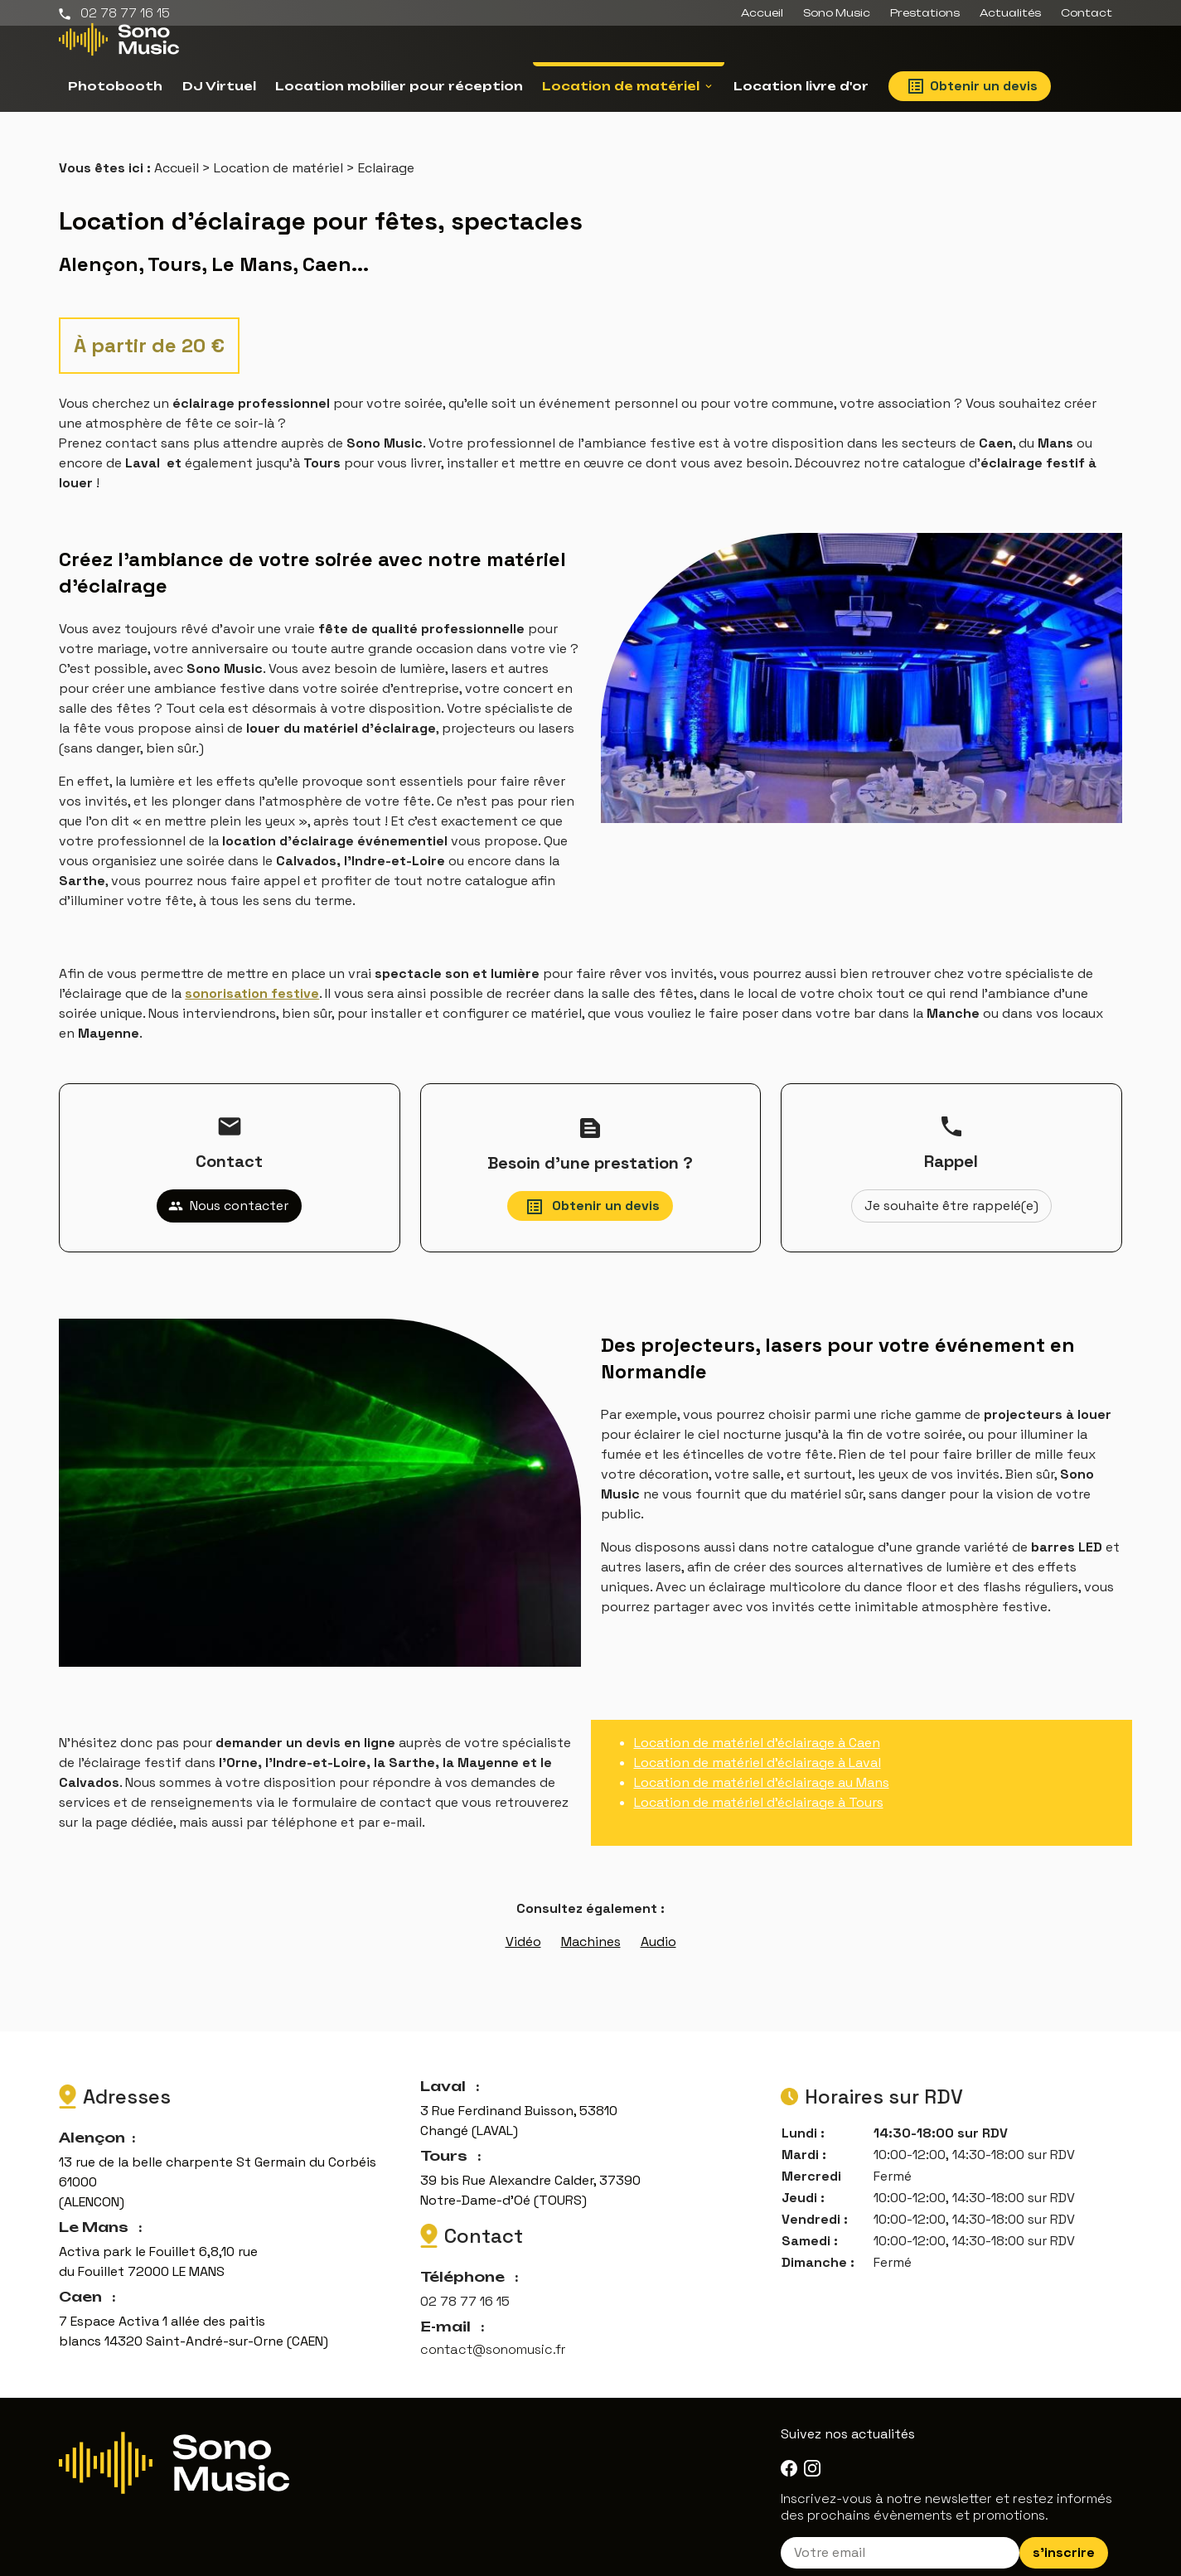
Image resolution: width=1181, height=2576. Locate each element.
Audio (658, 1921)
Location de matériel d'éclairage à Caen (757, 1722)
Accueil (762, 13)
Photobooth (115, 86)
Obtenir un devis (973, 85)
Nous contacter (228, 1185)
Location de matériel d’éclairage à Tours (758, 1782)
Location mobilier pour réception (399, 86)
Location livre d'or (801, 86)
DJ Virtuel (219, 86)
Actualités (1010, 13)
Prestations (925, 13)
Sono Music (836, 13)
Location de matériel (620, 86)
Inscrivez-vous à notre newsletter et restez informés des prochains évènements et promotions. (946, 2487)
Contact (1086, 13)
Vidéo (523, 1921)
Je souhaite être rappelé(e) (951, 1185)
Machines (591, 1921)
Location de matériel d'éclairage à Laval (757, 1742)
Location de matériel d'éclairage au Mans (761, 1762)
